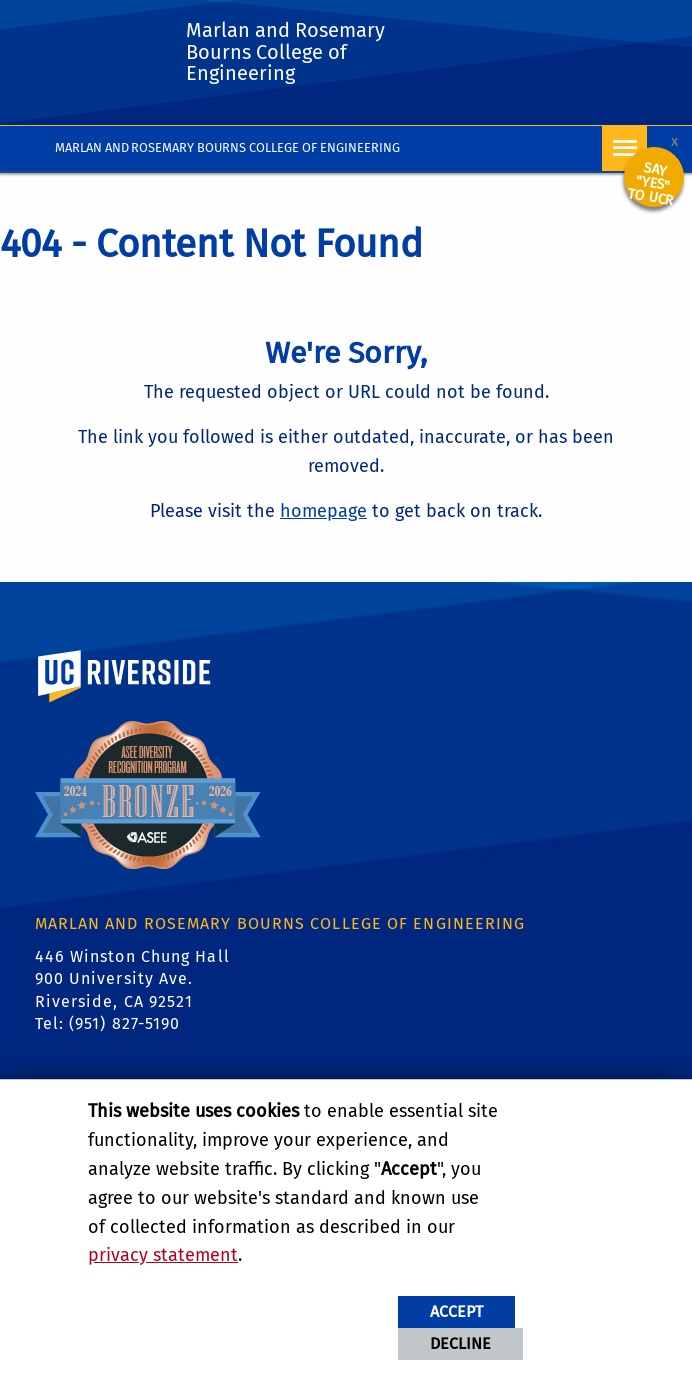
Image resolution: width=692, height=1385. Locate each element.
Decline (460, 1343)
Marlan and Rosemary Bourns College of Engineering (228, 147)
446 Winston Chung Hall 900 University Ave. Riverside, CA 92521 (132, 979)
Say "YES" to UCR (650, 184)
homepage (323, 511)
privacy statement (163, 1255)
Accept (456, 1311)
